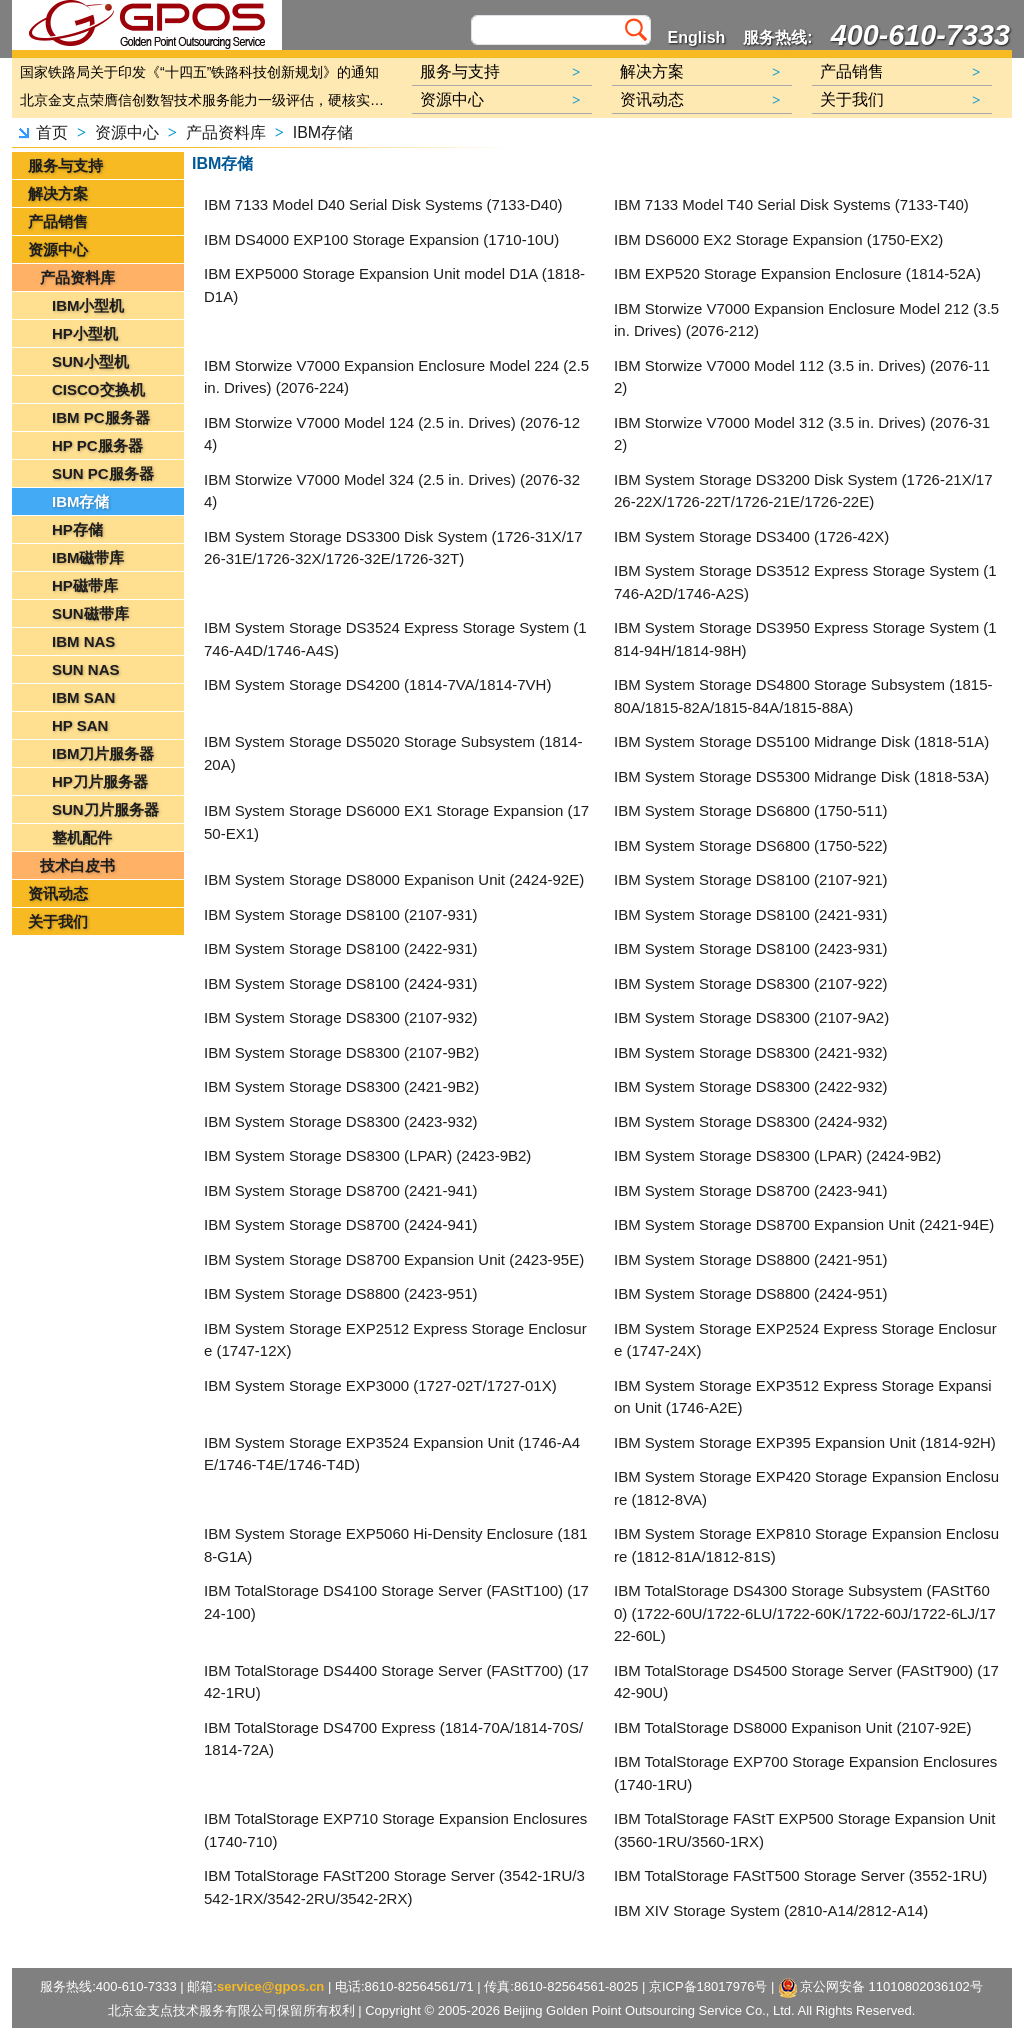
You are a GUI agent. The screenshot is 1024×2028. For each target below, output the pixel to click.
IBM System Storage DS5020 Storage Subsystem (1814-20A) (393, 753)
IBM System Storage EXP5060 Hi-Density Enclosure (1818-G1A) (396, 1545)
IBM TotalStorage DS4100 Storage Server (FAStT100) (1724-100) (396, 1602)
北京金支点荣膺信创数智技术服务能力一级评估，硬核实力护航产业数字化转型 (207, 100)
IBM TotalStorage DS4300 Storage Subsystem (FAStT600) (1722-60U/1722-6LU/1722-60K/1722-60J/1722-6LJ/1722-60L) (805, 1613)
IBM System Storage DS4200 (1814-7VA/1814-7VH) (377, 684)
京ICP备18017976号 (708, 1986)
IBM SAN (83, 697)
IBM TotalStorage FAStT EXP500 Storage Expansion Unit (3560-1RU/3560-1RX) (804, 1830)
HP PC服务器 (97, 445)
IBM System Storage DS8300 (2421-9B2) (341, 1086)
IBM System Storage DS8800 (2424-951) (750, 1293)
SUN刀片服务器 (105, 809)
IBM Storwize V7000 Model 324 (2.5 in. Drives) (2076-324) (392, 491)
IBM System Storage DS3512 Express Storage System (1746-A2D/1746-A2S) (805, 582)
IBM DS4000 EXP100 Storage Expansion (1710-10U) (381, 239)
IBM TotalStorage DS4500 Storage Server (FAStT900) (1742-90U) (806, 1682)
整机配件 (82, 837)
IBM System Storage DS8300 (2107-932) (340, 1017)
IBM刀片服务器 (103, 753)
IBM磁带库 (88, 557)
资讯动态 (58, 893)
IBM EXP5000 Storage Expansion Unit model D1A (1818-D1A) (394, 285)
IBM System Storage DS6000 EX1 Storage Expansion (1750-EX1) (396, 822)
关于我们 (58, 921)
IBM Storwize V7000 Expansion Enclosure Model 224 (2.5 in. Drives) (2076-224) (396, 377)
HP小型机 (85, 333)
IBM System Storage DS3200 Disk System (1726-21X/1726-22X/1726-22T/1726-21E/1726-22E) (803, 491)
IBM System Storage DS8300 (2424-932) (750, 1121)
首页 (52, 132)
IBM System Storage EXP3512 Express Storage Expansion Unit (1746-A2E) (803, 1397)
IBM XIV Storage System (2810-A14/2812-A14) (771, 1910)
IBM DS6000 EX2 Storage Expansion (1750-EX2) (778, 239)
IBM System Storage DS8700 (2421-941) (340, 1190)
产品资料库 (226, 132)
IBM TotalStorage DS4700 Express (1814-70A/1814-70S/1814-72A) (393, 1739)
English (697, 37)
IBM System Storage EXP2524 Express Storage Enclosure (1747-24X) (805, 1340)
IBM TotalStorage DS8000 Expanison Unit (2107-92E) (792, 1727)
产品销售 (58, 221)
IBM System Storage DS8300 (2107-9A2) (751, 1017)
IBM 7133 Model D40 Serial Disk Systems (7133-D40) (383, 204)
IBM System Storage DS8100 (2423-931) (750, 948)
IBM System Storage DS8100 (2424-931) (340, 983)
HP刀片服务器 (100, 781)
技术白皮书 (77, 865)
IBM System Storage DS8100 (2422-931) (340, 948)
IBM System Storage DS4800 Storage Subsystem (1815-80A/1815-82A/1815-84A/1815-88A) (803, 696)
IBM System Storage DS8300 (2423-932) (340, 1121)
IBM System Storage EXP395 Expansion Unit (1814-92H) (805, 1442)
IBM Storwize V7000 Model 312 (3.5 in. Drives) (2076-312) (802, 434)
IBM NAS (83, 641)
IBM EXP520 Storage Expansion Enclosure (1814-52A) (797, 273)
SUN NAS (86, 669)
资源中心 (127, 132)
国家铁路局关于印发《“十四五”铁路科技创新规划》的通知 (199, 72)
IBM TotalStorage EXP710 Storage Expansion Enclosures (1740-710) (395, 1830)
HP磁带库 (85, 585)
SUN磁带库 (90, 613)
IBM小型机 (88, 305)
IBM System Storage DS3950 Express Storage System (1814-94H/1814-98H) (805, 639)
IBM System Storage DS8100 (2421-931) (750, 914)
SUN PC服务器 (103, 473)
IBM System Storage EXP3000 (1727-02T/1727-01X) (380, 1385)
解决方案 (58, 193)
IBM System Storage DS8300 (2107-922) (750, 983)
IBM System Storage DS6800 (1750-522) (750, 845)
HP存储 (77, 529)
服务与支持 (65, 165)
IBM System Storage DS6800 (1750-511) (750, 810)
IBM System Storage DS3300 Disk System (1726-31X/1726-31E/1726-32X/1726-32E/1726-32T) (393, 548)
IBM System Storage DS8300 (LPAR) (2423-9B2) (367, 1155)
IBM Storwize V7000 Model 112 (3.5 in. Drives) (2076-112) (802, 377)
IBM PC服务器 (101, 417)
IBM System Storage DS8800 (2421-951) (750, 1259)
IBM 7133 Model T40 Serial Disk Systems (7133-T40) (791, 204)
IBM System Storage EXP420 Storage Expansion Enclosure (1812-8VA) (806, 1488)
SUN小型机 (90, 361)
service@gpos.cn (270, 1986)
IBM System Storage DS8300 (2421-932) (750, 1052)
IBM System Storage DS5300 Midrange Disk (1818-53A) (801, 776)
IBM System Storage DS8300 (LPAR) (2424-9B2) (777, 1155)
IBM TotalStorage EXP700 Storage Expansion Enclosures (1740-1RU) (805, 1773)
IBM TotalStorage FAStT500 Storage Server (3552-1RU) (800, 1875)
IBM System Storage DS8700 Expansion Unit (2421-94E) (804, 1224)
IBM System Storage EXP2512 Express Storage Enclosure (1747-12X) (395, 1340)
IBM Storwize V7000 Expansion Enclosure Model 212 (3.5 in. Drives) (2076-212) (806, 320)
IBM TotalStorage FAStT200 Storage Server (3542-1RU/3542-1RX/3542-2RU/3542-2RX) (394, 1887)
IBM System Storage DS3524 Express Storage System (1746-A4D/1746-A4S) (395, 639)
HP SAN (80, 725)
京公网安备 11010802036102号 (881, 1988)
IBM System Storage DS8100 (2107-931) (340, 914)
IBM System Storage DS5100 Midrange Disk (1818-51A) (801, 741)
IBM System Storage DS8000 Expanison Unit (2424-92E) (394, 879)
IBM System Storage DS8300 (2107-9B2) (341, 1052)
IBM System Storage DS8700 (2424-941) (340, 1224)
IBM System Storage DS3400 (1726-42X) (751, 536)
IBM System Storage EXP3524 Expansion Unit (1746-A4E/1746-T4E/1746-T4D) (392, 1454)
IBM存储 (323, 132)
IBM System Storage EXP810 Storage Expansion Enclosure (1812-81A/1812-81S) (806, 1545)
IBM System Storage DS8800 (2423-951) (340, 1293)
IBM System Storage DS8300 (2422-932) (750, 1086)
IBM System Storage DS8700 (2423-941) (750, 1190)
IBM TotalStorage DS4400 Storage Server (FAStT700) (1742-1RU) (396, 1682)
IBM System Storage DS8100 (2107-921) (750, 879)
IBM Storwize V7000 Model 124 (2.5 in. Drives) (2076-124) (392, 434)
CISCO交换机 (98, 389)
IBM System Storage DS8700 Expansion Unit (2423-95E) (394, 1259)
